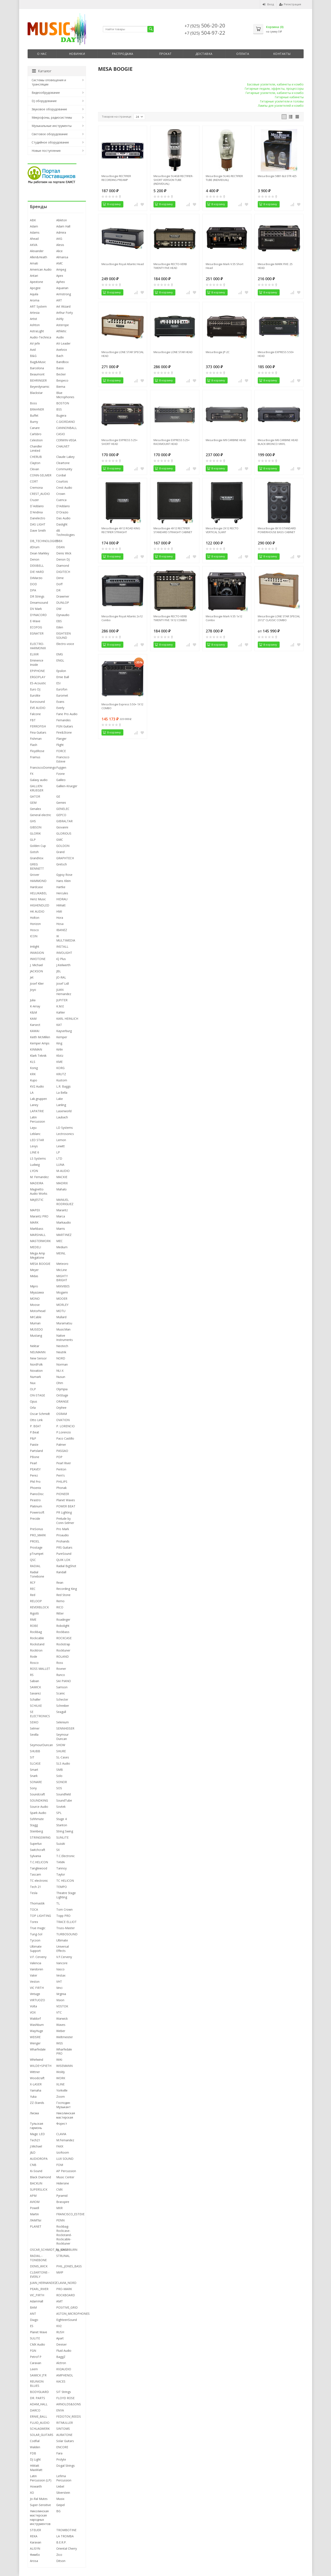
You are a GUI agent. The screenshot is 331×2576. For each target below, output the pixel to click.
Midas (34, 1276)
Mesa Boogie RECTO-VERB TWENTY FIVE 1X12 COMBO (170, 618)
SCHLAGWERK (40, 2429)
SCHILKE (36, 1706)
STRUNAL (63, 2256)
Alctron (61, 2363)
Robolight (62, 1626)
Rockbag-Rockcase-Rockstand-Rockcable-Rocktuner (64, 2234)
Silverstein (63, 2493)
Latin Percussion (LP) (40, 2478)
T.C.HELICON (39, 1862)
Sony (33, 1788)
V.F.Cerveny (64, 1957)
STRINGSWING (40, 1837)
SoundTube (64, 1800)
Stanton (61, 1825)
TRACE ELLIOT (66, 1922)
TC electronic (39, 1881)
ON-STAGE (37, 1395)
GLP (33, 840)
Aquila (34, 294)
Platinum (36, 1506)
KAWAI (34, 1031)
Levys (34, 1146)
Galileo (61, 780)
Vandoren (36, 1969)
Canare (35, 428)
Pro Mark (62, 1529)
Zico (59, 2555)
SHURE (61, 1751)
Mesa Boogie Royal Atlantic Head (122, 264)
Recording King (66, 1589)
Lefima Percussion (63, 2478)
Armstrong (63, 294)
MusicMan (63, 1329)
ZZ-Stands (37, 2103)
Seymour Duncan (62, 1736)
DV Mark (36, 609)
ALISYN (35, 2548)
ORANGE (62, 1401)
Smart (34, 1770)
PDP (59, 1457)
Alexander (37, 251)
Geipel (60, 2505)
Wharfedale (38, 2049)
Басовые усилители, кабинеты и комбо (275, 84)
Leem (34, 2369)
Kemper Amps (39, 1043)
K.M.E (60, 1006)
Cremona (36, 488)
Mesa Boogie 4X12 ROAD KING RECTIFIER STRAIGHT (120, 530)
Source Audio (39, 1807)
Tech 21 (35, 1887)
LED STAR (37, 1140)
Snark (34, 1776)
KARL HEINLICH (67, 1019)
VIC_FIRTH (37, 2295)
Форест (61, 2124)
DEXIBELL (37, 566)
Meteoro (62, 1264)
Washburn (37, 2025)
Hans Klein (63, 881)
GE (58, 796)
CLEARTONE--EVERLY (39, 2274)
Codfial (34, 2441)
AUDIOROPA (39, 2159)
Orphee (61, 1408)
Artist (33, 319)
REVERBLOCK (39, 1607)
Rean (59, 1583)
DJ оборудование (44, 101)
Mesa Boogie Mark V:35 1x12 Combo (224, 618)
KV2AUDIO (63, 2369)
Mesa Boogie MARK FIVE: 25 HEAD (275, 266)
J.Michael (36, 2146)
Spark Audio (38, 1813)
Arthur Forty (64, 313)
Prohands (62, 1541)
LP (58, 1152)
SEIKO (34, 1722)
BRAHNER (37, 409)
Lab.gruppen (38, 1099)
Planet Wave (38, 2332)
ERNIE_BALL (38, 2416)
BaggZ (60, 2357)
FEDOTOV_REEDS (68, 2416)
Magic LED (37, 2134)
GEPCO (61, 815)
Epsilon (61, 671)
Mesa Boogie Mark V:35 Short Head (224, 266)
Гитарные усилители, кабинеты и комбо (274, 93)
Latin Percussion (37, 1119)
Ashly (59, 319)
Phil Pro (35, 1482)
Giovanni (62, 827)
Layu (33, 1128)
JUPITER (62, 1000)
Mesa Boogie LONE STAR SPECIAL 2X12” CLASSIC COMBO (279, 618)
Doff (59, 584)
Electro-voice (65, 644)
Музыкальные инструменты (52, 126)
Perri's (60, 1475)
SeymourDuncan (41, 1745)
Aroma (34, 300)
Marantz (62, 1210)
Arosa (34, 2561)
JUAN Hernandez (63, 992)
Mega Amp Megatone (37, 1255)
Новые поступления (46, 151)
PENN (60, 2220)
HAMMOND (38, 881)
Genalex (35, 809)
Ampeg (61, 269)
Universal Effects (62, 1948)
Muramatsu (64, 1323)
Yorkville (62, 2090)
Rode (33, 1656)
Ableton (61, 220)
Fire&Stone (64, 732)
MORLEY (62, 1305)
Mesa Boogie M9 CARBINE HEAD (226, 440)
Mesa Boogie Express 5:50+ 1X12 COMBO (122, 706)
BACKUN (36, 2183)
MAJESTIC (37, 1200)
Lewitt (60, 1146)
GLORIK (35, 833)
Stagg (34, 1825)
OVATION (63, 1420)
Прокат (165, 54)
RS (32, 1675)
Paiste (34, 1445)
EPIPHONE (37, 671)
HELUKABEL (38, 893)
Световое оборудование (50, 134)
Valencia (35, 1963)
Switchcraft (37, 1850)
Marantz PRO (39, 1216)
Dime (60, 578)
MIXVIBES (63, 1286)
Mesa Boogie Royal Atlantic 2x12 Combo (122, 618)
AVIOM (34, 2202)
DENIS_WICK (39, 2266)
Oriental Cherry (66, 2548)
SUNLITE (62, 1837)
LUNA (60, 1165)
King (59, 1043)
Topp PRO (63, 1916)
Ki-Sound (36, 2171)
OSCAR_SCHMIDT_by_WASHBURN (53, 2250)
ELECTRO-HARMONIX (38, 646)
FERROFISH (38, 726)
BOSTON (62, 403)
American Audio (41, 269)
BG (58, 2511)
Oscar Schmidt (40, 1414)
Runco (60, 1675)
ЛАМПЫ (35, 2220)
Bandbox (62, 362)
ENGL (60, 660)
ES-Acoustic (38, 683)
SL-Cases (62, 1757)
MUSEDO (36, 1329)
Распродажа (122, 54)
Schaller (35, 1699)
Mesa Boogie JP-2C (218, 352)
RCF (32, 1583)
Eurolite (35, 695)
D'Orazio (62, 512)
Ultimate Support (36, 1948)
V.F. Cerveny (38, 1957)
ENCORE (62, 2447)
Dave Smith (38, 530)
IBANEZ (61, 930)
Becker (61, 374)
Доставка (204, 54)
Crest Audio (64, 488)
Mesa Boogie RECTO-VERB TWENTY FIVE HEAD (170, 266)
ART (59, 300)
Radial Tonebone (37, 1574)
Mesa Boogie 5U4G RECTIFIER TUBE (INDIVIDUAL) (224, 178)
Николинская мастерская (65, 2115)
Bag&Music (38, 362)
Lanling (61, 1105)
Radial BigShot (66, 1566)
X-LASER (36, 2084)
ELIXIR (34, 654)
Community (64, 469)
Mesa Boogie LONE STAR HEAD (173, 352)
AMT (59, 2301)
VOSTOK (62, 2006)
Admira (61, 232)
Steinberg (36, 1831)
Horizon (35, 924)
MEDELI (35, 1247)
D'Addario (63, 506)
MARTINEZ (64, 1235)
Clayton (35, 463)
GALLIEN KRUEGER (36, 788)
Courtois (62, 481)
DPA (33, 590)
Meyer (34, 1270)
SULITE (35, 2338)
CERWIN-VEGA (66, 440)
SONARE (36, 1782)
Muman (35, 1323)
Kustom (61, 1080)
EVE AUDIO (37, 708)
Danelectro (37, 518)
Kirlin (59, 1049)
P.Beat (34, 1432)
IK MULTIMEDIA (65, 938)
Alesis (60, 245)
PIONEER (62, 1494)
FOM (59, 2165)
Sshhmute (37, 1819)
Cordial (61, 475)
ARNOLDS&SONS (68, 2404)
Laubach (62, 1117)
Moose (35, 1305)
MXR (59, 2208)
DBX (59, 541)
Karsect (35, 1025)
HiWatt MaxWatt (36, 2468)
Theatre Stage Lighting (66, 1895)
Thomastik (37, 1903)
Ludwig (35, 1165)
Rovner (61, 1669)
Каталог (41, 71)
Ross (59, 1663)
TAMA (60, 1862)
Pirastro (35, 1500)
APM (33, 2196)
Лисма (34, 2113)
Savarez (35, 1693)
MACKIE (61, 1177)
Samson (62, 1687)
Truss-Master (65, 1928)
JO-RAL (61, 977)
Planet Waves (65, 1500)
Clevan (34, 469)
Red (32, 1595)
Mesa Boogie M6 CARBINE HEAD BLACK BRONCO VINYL (278, 442)
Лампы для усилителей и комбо (281, 106)
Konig (34, 1068)
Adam (34, 226)
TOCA (34, 1909)
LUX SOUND (64, 2159)
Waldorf (35, 2018)
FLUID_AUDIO (39, 2423)
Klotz (59, 1056)
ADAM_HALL (39, 2404)
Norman (62, 1364)
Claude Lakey (65, 457)
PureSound (63, 1554)
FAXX (59, 2146)
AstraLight (37, 331)
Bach (59, 356)
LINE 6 (34, 1152)
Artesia (34, 313)
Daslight (62, 524)
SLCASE (35, 1763)
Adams (34, 232)
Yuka (33, 2097)
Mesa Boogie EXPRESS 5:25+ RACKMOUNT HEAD (172, 442)
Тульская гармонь (36, 2126)
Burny (34, 422)
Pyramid (62, 2196)
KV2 (59, 2326)
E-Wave (35, 621)
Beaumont (37, 374)
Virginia (61, 1994)
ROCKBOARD (65, 2295)
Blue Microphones (65, 395)
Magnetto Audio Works (38, 1191)
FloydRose (37, 751)
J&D (32, 2152)
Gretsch (61, 864)
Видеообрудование (46, 93)
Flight (60, 745)
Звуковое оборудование (49, 109)
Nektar (34, 1346)
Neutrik (61, 1352)
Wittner (35, 2072)
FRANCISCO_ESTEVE (70, 2214)
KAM (33, 1019)
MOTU (60, 1311)
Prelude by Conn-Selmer (65, 1521)
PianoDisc (37, 1494)
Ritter (60, 1613)
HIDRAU (62, 899)
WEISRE (35, 2037)
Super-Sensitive (40, 2505)
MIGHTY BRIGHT (62, 1278)
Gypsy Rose (64, 875)
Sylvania (35, 1856)
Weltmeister (64, 2037)
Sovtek (61, 1807)
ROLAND (62, 1656)
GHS (33, 821)
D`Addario (37, 506)
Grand (60, 852)
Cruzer (34, 500)
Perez (34, 1475)
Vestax (60, 1975)
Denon (34, 559)
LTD (59, 1158)
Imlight (34, 946)
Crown (60, 494)
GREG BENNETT (37, 866)
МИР (59, 2272)
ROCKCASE (64, 1638)
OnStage (62, 1395)
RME (33, 1619)
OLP (33, 1389)
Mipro (34, 1286)
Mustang (36, 1335)
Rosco (34, 1663)
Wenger (35, 2043)
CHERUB (36, 457)
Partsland (36, 1451)
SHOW (60, 1745)
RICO (59, 1607)
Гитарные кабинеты (289, 97)
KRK (33, 1074)
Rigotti (34, 1613)
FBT (33, 720)
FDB (33, 2453)
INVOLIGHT (64, 953)
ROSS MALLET (40, 1669)
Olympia (62, 1389)
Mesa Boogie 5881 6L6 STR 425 (277, 176)
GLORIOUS (63, 833)
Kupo (33, 1080)
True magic (37, 1928)
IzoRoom (62, 2152)
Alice (59, 251)
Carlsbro (35, 434)
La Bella (61, 1093)
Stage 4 (61, 1819)
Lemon (61, 1140)
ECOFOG (36, 627)
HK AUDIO (37, 911)
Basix (60, 368)
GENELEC (62, 809)
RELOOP (36, 1601)
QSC (33, 1560)
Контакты (282, 54)
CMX (59, 2189)
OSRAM (61, 1414)
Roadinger (63, 1619)
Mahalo (61, 1189)
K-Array (35, 1006)
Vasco (60, 1969)
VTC (59, 2012)
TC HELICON (65, 1881)
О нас (42, 54)
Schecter (62, 1699)
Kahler (60, 1012)
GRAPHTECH (65, 858)
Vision (60, 2000)
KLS (32, 1062)
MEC (59, 1241)
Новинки (77, 54)
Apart (60, 2338)
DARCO (35, 2410)
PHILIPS (61, 1482)
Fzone (60, 774)
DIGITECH (63, 572)
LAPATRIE (37, 1111)
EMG (59, 654)
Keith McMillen (40, 1037)
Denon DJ (63, 559)
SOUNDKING (39, 1800)
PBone (34, 1457)
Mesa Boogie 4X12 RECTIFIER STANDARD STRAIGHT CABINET (173, 530)
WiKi (59, 2060)
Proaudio (62, 1535)
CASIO (60, 434)
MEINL (61, 1253)
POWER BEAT (65, 1506)
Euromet (62, 695)
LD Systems (64, 1128)
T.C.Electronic (65, 1856)
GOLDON (62, 846)
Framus (35, 757)
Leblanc (35, 1134)
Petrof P (35, 2357)
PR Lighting (64, 1512)
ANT (33, 2314)
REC (32, 1589)
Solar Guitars (65, 2441)
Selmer (34, 1728)
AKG (59, 239)
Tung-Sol (36, 1934)
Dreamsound (39, 603)
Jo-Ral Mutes (39, 2499)
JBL (58, 971)
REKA (33, 2536)
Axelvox (61, 350)
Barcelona (37, 368)
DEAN (60, 547)
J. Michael (36, 965)
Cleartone (63, 463)
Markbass (36, 1229)
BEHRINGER (38, 380)
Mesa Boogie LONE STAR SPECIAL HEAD (122, 354)
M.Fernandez (65, 2140)
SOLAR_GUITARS (41, 2435)
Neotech (62, 1346)
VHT (59, 1982)
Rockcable (37, 1638)
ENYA (60, 2410)
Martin (34, 2214)
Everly (60, 708)
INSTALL (62, 946)
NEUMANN (37, 1352)
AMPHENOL (64, 2375)
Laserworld (64, 1111)
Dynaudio (62, 615)
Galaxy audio (39, 780)
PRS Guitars (64, 1547)
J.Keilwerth (63, 965)
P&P (33, 1438)
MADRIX (62, 1183)
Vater (33, 1975)
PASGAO (62, 1451)
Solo (59, 1776)
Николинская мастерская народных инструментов (40, 2517)
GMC (59, 840)
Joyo (33, 990)
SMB (59, 1770)
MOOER (61, 1299)
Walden (35, 2447)
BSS (59, 409)
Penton (61, 1469)
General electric (40, 815)
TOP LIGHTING (40, 1916)
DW (58, 609)
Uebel (60, 2486)
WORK (60, 2078)
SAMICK (35, 1687)
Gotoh (34, 852)
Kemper (61, 1037)
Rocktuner (63, 1650)
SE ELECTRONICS (40, 1714)
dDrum (34, 547)
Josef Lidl (62, 983)
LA (32, 1093)
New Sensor (38, 1358)
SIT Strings (63, 2392)
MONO (35, 1299)
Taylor (60, 1874)
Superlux (36, 1844)
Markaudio (63, 1222)
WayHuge (36, 2031)
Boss (33, 403)
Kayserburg (64, 1031)
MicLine (61, 1270)
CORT (34, 481)
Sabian (34, 1681)
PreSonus (36, 1529)
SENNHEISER (65, 1728)
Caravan (35, 2363)
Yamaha (35, 2090)
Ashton (35, 325)
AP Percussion (66, 2171)
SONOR (61, 1782)
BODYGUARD (39, 2392)
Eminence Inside (36, 662)
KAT (59, 1025)
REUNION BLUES (37, 2383)
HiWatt (61, 905)
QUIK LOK (63, 1560)
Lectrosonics (65, 1134)
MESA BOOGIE (40, 1264)
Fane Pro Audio (66, 714)
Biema (60, 387)
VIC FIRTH (37, 1988)
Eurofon (61, 689)
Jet (32, 977)
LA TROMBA (65, 2536)
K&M (33, 1012)
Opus (33, 1401)
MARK (34, 1222)
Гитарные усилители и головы (282, 101)
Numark (35, 1377)
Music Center (65, 2177)
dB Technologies (65, 532)
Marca (60, 1216)
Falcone (35, 714)
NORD (60, 1358)
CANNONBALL (66, 428)
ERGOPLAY (37, 677)
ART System (38, 306)
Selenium (62, 1722)
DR (58, 590)
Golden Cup (38, 846)
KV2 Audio (37, 1086)
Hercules (62, 893)
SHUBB (35, 1751)
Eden (59, 627)
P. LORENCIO (65, 1426)
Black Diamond (40, 2177)
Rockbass (62, 1632)
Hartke (60, 887)
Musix (60, 2499)
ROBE (34, 1626)
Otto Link (36, 1420)
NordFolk (36, 1364)
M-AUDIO (63, 1171)
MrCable (35, 1317)
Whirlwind (36, 2060)
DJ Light (35, 2459)
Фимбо (35, 2555)
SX (58, 1850)
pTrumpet (37, 1554)
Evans (60, 702)
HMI (59, 911)
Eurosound (37, 702)
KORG (60, 1068)
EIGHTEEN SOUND (63, 635)
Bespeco (62, 380)
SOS (59, 1788)
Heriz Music (38, 899)
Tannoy (61, 1868)
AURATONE (64, 2435)
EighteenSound (66, 2320)
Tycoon (35, 1940)
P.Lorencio (63, 1432)
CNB (33, 2165)
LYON (34, 1171)
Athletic (61, 331)
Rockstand (37, 1644)
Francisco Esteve (62, 759)
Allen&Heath (38, 257)
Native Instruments (64, 1337)
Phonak (61, 1488)
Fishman (36, 739)
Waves (60, 2025)
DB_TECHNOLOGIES (44, 541)
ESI (58, 683)
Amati (34, 263)
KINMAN (36, 1049)
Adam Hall (63, 226)
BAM (33, 2307)
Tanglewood (38, 1868)
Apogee (35, 288)
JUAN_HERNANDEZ (43, 2283)
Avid (33, 350)
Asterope (62, 325)
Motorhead (37, 1311)
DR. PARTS (37, 2398)
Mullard (61, 1317)
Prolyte (61, 2459)
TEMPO (61, 1887)
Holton (34, 918)
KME (59, 1062)
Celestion (36, 440)
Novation (36, 1371)
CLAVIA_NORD (66, 2283)
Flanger (61, 739)
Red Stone (63, 1595)
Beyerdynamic (39, 387)
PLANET (35, 2226)
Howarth (36, 2486)
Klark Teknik (38, 1056)
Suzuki (60, 1844)
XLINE (60, 2084)
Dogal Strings (65, 2466)
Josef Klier (37, 983)
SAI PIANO (63, 1681)
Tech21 (35, 2140)
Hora (59, 918)
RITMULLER (64, 2423)
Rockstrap (63, 1644)
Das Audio (63, 518)
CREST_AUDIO (40, 494)
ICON (33, 936)
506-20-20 (205, 25)
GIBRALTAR (64, 821)
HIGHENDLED (39, 905)
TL (58, 1903)
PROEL (34, 1541)
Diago (34, 2320)
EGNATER (37, 633)
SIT (32, 1757)
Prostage (36, 1547)
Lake (59, 1099)
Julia (32, 1000)
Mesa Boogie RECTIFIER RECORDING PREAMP (116, 178)
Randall (61, 1572)
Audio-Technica (40, 337)
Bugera (61, 415)
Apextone (36, 282)
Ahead (34, 239)
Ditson (60, 2561)
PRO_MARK (38, 1535)
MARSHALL (38, 1235)
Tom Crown (64, 1909)
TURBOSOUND (66, 1934)
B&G (33, 356)
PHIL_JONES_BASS (69, 2266)
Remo (60, 1601)
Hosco (34, 930)
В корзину (112, 204)
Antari (34, 276)
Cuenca (61, 500)
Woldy (60, 2072)
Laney (34, 1105)
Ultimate (62, 1940)
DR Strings (37, 596)
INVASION (37, 953)
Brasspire (62, 2202)
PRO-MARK (64, 2289)
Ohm (59, 1383)
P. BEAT (35, 1426)
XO (32, 2493)
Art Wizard (63, 306)
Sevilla (34, 1734)
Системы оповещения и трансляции (49, 82)
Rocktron (36, 1650)
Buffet (34, 415)
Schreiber (62, 1706)
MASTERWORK (40, 1241)
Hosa (59, 924)
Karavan (35, 2542)
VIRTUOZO (37, 2000)
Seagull (61, 1712)
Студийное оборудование (50, 142)
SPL (59, 1813)
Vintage (35, 1994)
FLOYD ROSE (65, 2398)
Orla (33, 1408)
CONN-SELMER (40, 475)
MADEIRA (36, 1183)
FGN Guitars (64, 726)
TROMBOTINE (66, 2530)
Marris (60, 1229)
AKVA (33, 245)
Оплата (242, 54)
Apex (59, 276)
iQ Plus (61, 959)
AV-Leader (63, 343)
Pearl (33, 1463)
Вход (268, 4)
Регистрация (290, 4)
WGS (59, 2043)
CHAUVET (63, 446)
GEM (33, 803)
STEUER (35, 2530)
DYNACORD (38, 615)
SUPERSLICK (38, 2189)
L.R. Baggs (63, 1086)
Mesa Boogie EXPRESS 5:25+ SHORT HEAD (119, 442)
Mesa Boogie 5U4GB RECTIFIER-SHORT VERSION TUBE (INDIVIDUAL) (173, 180)
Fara (59, 2453)
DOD (33, 584)
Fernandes (63, 720)
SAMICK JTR (38, 2375)
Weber (60, 2031)
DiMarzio (36, 578)
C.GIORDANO (65, 422)
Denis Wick (63, 553)
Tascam (35, 1874)
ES (31, 2326)
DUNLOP (62, 603)
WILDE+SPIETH (40, 2066)
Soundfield (63, 1794)
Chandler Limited (36, 448)
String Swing (64, 1831)
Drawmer (62, 596)
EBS (59, 621)
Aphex (60, 282)
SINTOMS (63, 2429)
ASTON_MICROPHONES (73, 2314)
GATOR (35, 796)
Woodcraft (37, 2078)
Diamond (62, 566)
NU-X (59, 1371)
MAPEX (35, 1210)
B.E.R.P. (61, 2542)
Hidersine (62, 2183)
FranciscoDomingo (43, 767)
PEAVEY (35, 1469)
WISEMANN (64, 2066)
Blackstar (36, 393)
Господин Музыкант (63, 2105)
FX (31, 774)
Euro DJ (35, 689)
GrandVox (36, 858)
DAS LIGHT (37, 524)
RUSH (60, 2332)
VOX (33, 2012)
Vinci (59, 1988)
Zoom (60, 2097)
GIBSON (35, 827)
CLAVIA (61, 2134)
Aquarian (62, 288)
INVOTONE (37, 959)
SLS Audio (63, 1763)
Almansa (62, 257)
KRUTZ (61, 1074)
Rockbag (36, 1632)
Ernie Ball (62, 677)
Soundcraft (37, 1794)
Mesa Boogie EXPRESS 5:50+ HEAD (276, 354)
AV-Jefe (35, 343)
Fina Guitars (38, 732)
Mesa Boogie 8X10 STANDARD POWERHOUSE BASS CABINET (277, 530)
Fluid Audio (63, 2351)
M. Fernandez (39, 1177)
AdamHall (36, 2301)
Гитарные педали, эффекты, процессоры (274, 89)
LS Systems (38, 1158)
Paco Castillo (65, 1438)
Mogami (62, 1292)
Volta (33, 2006)
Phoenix (35, 1488)
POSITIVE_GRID (67, 2307)
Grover (34, 875)
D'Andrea (36, 512)
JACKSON (36, 971)
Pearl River (63, 1463)
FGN (33, 2351)
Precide (35, 1519)
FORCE (61, 751)
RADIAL (35, 1566)
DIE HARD (37, 572)
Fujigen (61, 767)
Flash (33, 745)
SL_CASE (62, 2250)
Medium (62, 1247)
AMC (59, 263)
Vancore (62, 1963)
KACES (60, 2381)
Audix (60, 337)
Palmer (61, 1445)
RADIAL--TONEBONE (38, 2258)
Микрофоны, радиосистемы (52, 117)
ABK (33, 220)
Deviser (61, 2344)
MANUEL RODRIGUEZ (64, 1202)
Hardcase (36, 887)
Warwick (62, 2018)
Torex (34, 1922)
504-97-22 (205, 32)
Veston (34, 1982)
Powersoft (37, 1512)
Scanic (60, 1693)
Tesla (33, 1893)
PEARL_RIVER (39, 2289)
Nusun (60, 1377)
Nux (32, 1383)
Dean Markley (39, 553)
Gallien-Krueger (66, 786)
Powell (34, 2208)
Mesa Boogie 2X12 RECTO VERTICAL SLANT (222, 530)
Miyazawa (37, 1292)
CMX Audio (37, 2344)
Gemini (61, 803)
